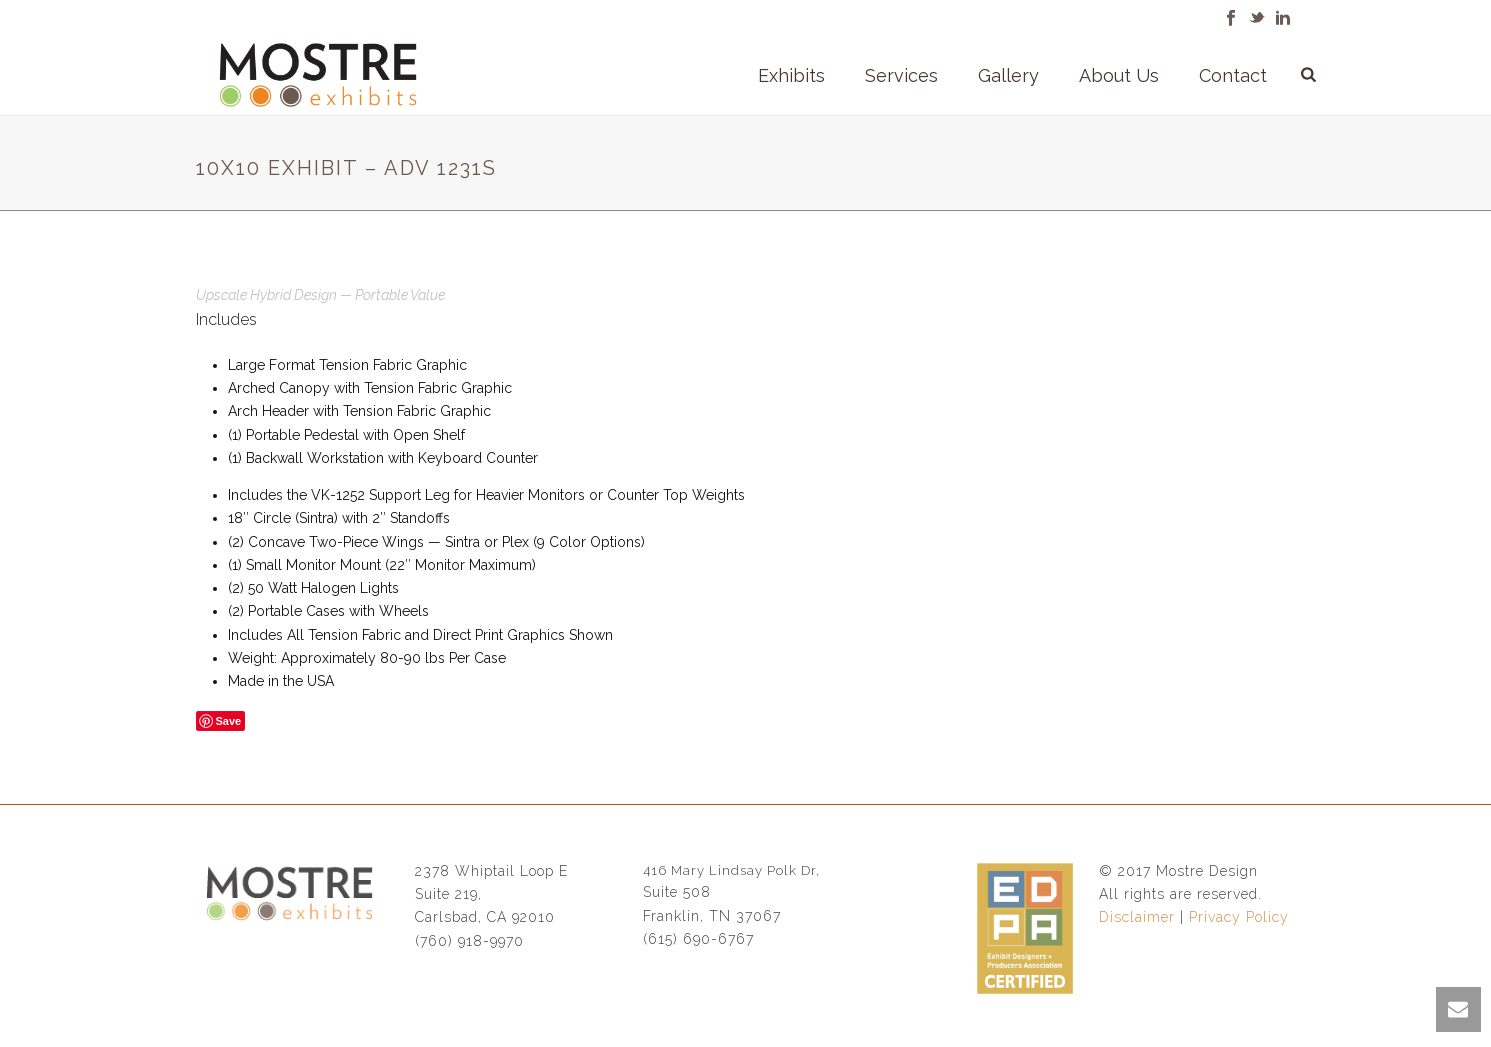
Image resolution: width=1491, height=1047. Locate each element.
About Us (1119, 75)
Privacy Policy (1239, 917)
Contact (1233, 75)
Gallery (1008, 75)
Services (901, 75)
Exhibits (791, 75)
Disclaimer (1137, 917)
